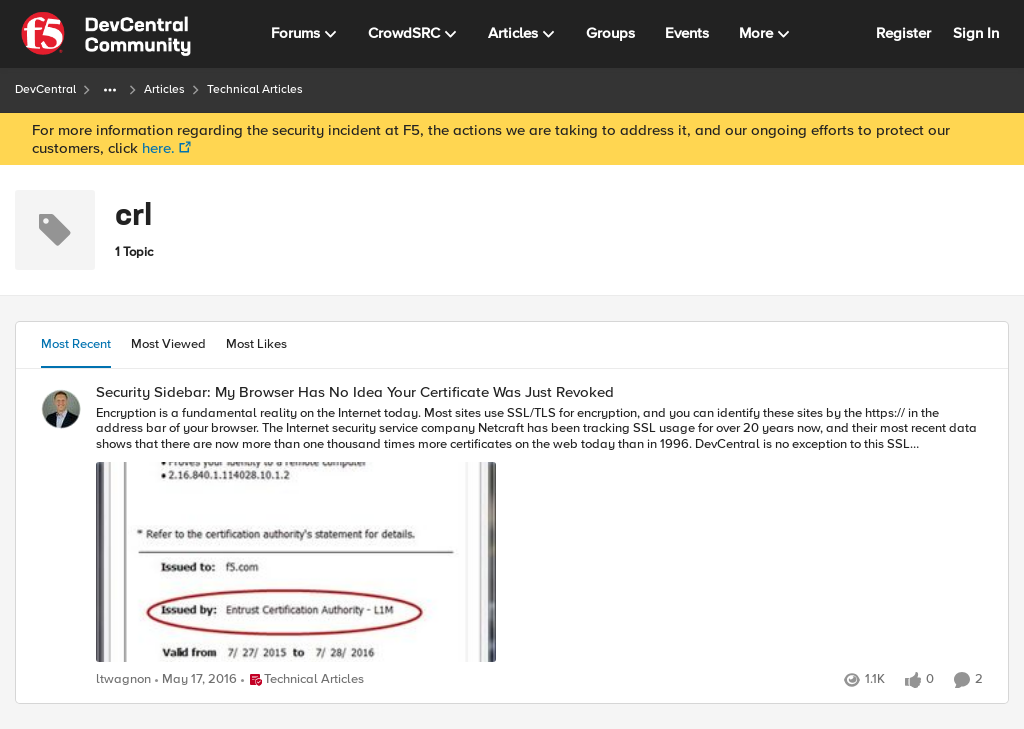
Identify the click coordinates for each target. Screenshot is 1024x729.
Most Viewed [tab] (168, 344)
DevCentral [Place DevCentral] (45, 89)
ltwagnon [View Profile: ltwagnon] (123, 679)
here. (158, 148)
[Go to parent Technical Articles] (302, 680)
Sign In (976, 33)
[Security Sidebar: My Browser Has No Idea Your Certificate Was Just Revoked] (539, 536)
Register (903, 33)
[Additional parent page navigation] (110, 90)
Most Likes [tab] (256, 344)
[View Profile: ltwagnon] (61, 409)
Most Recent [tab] (76, 344)
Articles (164, 89)
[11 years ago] (196, 680)
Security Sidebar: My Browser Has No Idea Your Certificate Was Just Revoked (355, 392)
